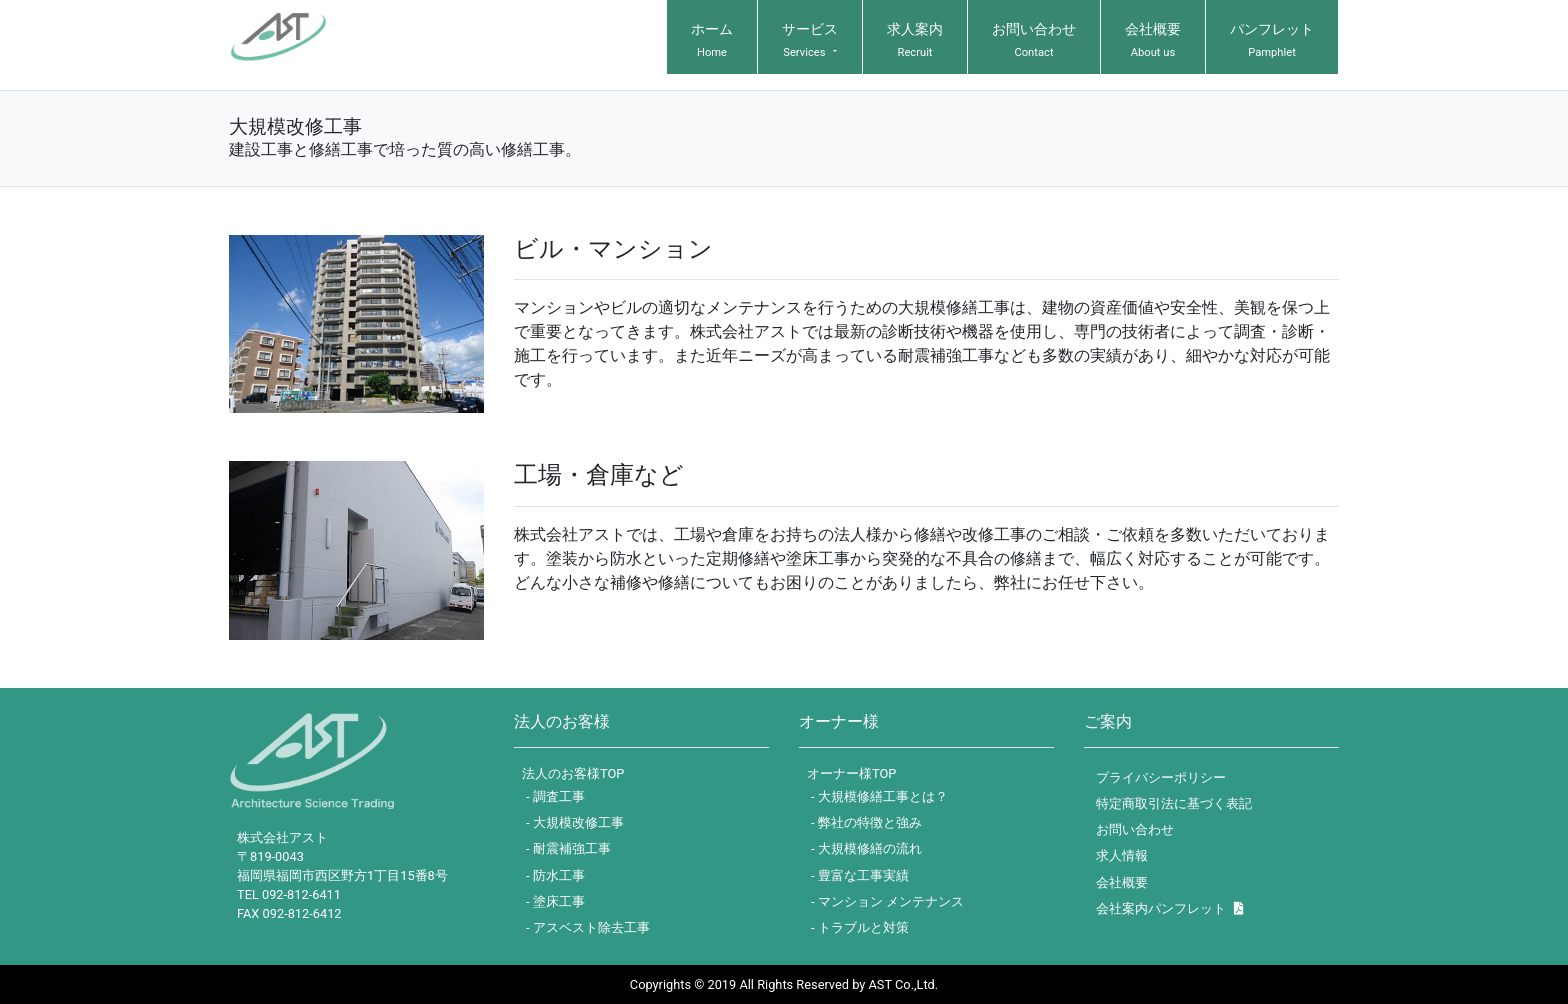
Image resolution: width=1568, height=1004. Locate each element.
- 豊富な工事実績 (860, 875)
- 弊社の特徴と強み (866, 822)
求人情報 (1122, 855)
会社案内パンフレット (1170, 908)
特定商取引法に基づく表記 (1174, 803)
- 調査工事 (555, 796)
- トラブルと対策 (860, 927)
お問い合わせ (1135, 829)
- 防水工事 (555, 875)
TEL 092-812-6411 (289, 894)
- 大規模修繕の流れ (866, 848)
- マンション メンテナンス (887, 901)
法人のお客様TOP (573, 773)
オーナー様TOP (851, 773)
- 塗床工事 (555, 901)
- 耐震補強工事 (568, 848)
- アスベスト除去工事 (588, 927)
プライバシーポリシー (1161, 777)
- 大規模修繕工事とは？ (879, 796)
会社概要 (1122, 882)
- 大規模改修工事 (575, 822)
